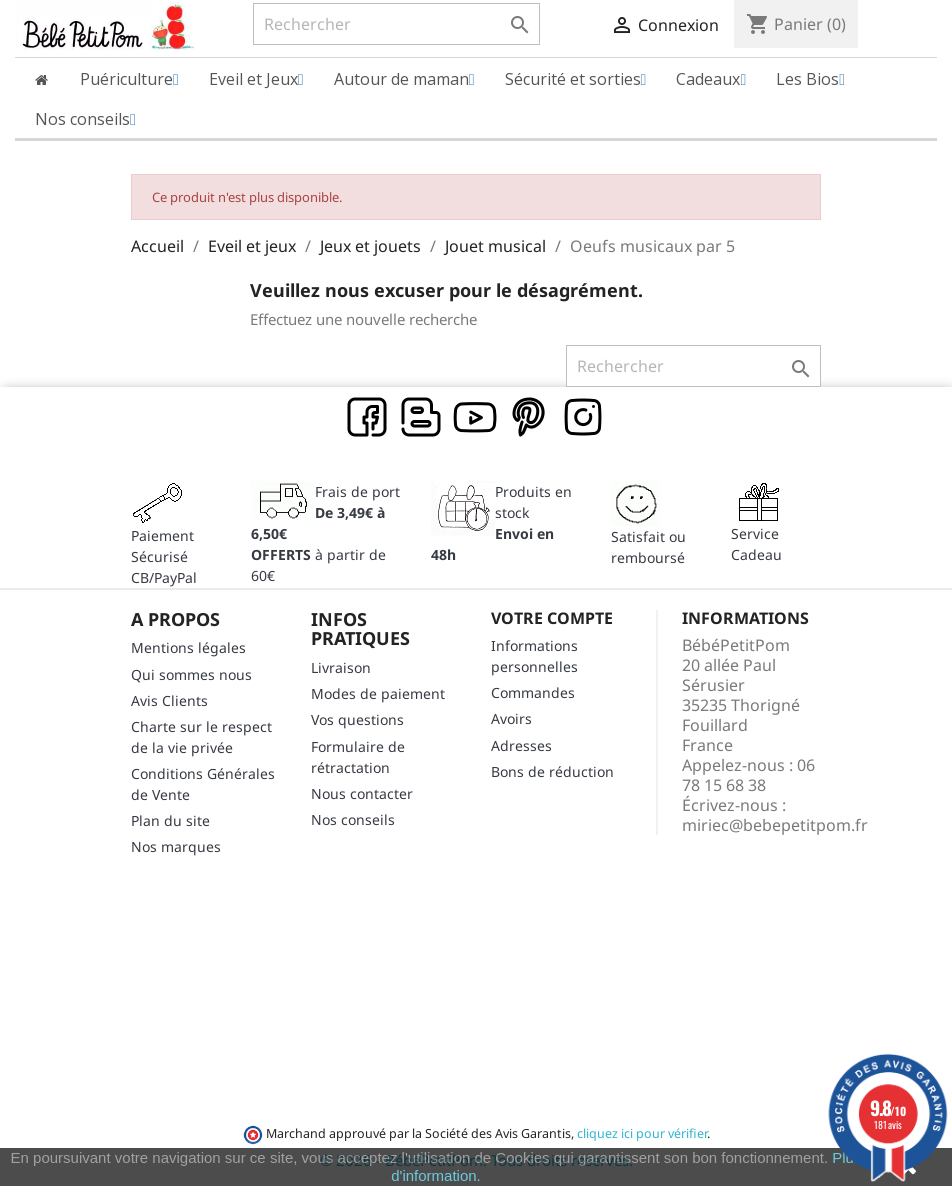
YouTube (476, 418)
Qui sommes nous (191, 674)
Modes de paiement (378, 693)
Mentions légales (188, 647)
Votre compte (552, 618)
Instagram (584, 418)
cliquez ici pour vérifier (642, 1133)
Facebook (368, 418)
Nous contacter (362, 793)
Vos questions (357, 719)
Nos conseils (353, 819)
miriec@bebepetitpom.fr (775, 825)
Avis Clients (169, 700)
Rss (422, 418)
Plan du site (170, 820)
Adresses (521, 745)
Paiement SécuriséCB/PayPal (164, 556)
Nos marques (176, 846)
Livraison (341, 667)
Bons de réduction (552, 771)
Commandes (533, 692)
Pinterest (530, 418)
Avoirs (511, 718)
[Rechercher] (396, 24)
